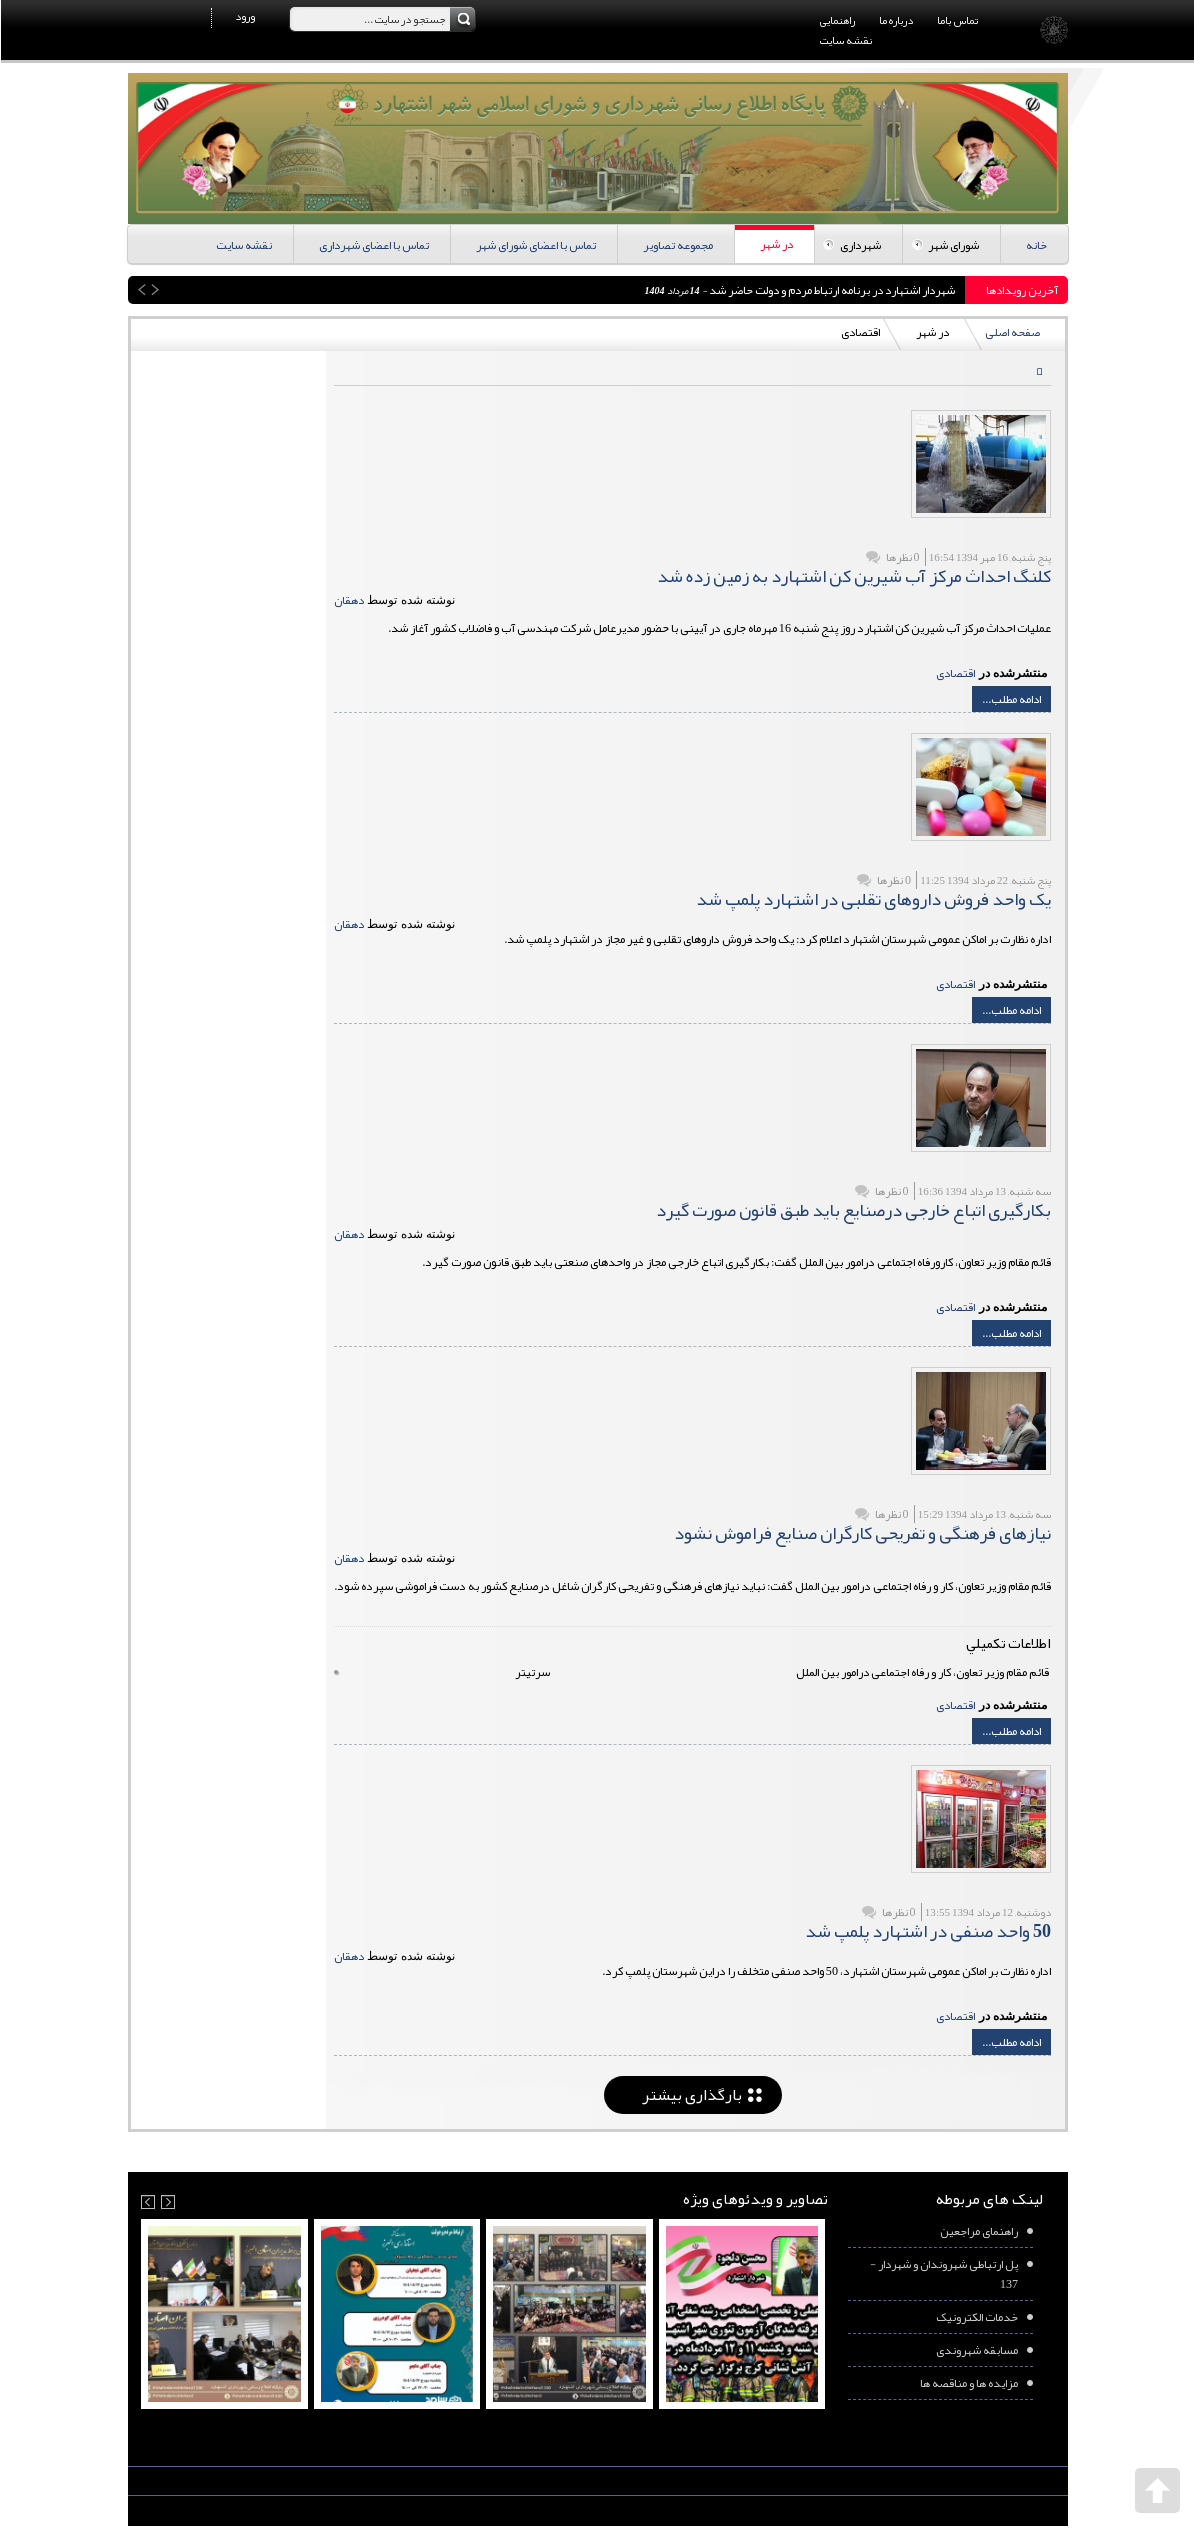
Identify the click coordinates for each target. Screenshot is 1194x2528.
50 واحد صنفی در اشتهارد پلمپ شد (927, 1931)
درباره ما (895, 20)
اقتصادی (954, 673)
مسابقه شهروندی (976, 2350)
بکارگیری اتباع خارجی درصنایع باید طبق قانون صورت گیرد (852, 1210)
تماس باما (956, 20)
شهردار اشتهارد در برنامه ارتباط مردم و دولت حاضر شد (830, 290)
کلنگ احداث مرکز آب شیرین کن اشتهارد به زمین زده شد (853, 576)
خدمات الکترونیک (976, 2317)
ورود (244, 16)
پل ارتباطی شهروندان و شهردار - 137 (943, 2274)
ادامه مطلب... (1010, 699)
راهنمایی (836, 20)
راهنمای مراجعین (978, 2231)
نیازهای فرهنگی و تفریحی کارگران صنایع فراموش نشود (861, 1533)
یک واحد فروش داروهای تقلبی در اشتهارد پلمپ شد (872, 899)
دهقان (348, 600)
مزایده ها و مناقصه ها (968, 2383)
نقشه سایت (845, 40)
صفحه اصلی (1011, 332)
